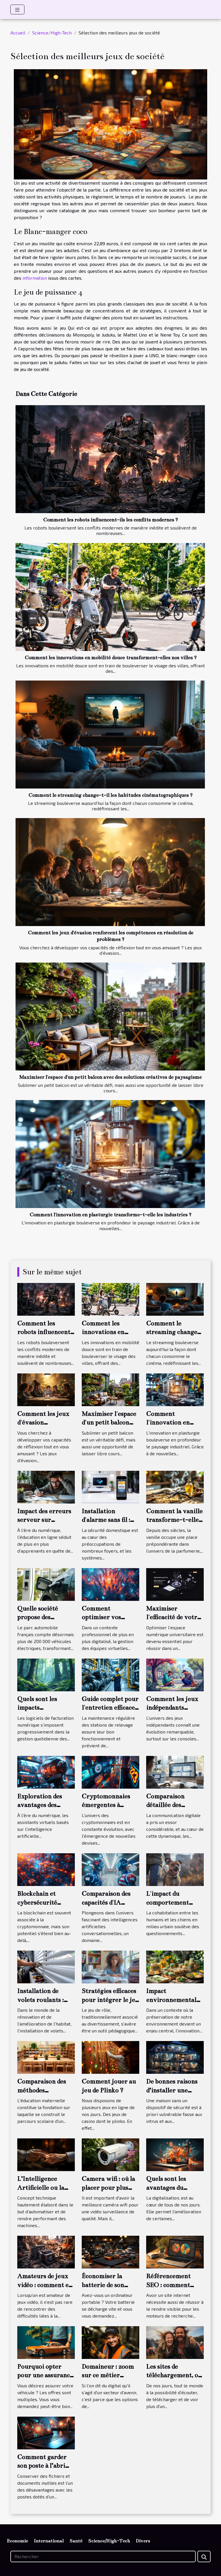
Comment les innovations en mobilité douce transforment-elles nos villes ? (111, 658)
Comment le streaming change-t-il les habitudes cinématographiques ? (110, 795)
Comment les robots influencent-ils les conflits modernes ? (110, 520)
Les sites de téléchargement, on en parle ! (174, 2375)
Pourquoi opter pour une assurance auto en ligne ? (45, 2375)
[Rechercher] (103, 2556)
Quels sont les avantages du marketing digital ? (173, 2187)
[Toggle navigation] (17, 9)
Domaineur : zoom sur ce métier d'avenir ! (108, 2375)
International (49, 2541)
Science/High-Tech (52, 32)
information (34, 278)
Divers (143, 2541)
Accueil (17, 32)
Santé (75, 2541)
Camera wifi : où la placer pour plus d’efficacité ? (108, 2187)
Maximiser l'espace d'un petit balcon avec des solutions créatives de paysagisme (110, 1077)
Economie (17, 2541)
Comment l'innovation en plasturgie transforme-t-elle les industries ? (110, 1215)
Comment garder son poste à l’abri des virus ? (41, 2465)
